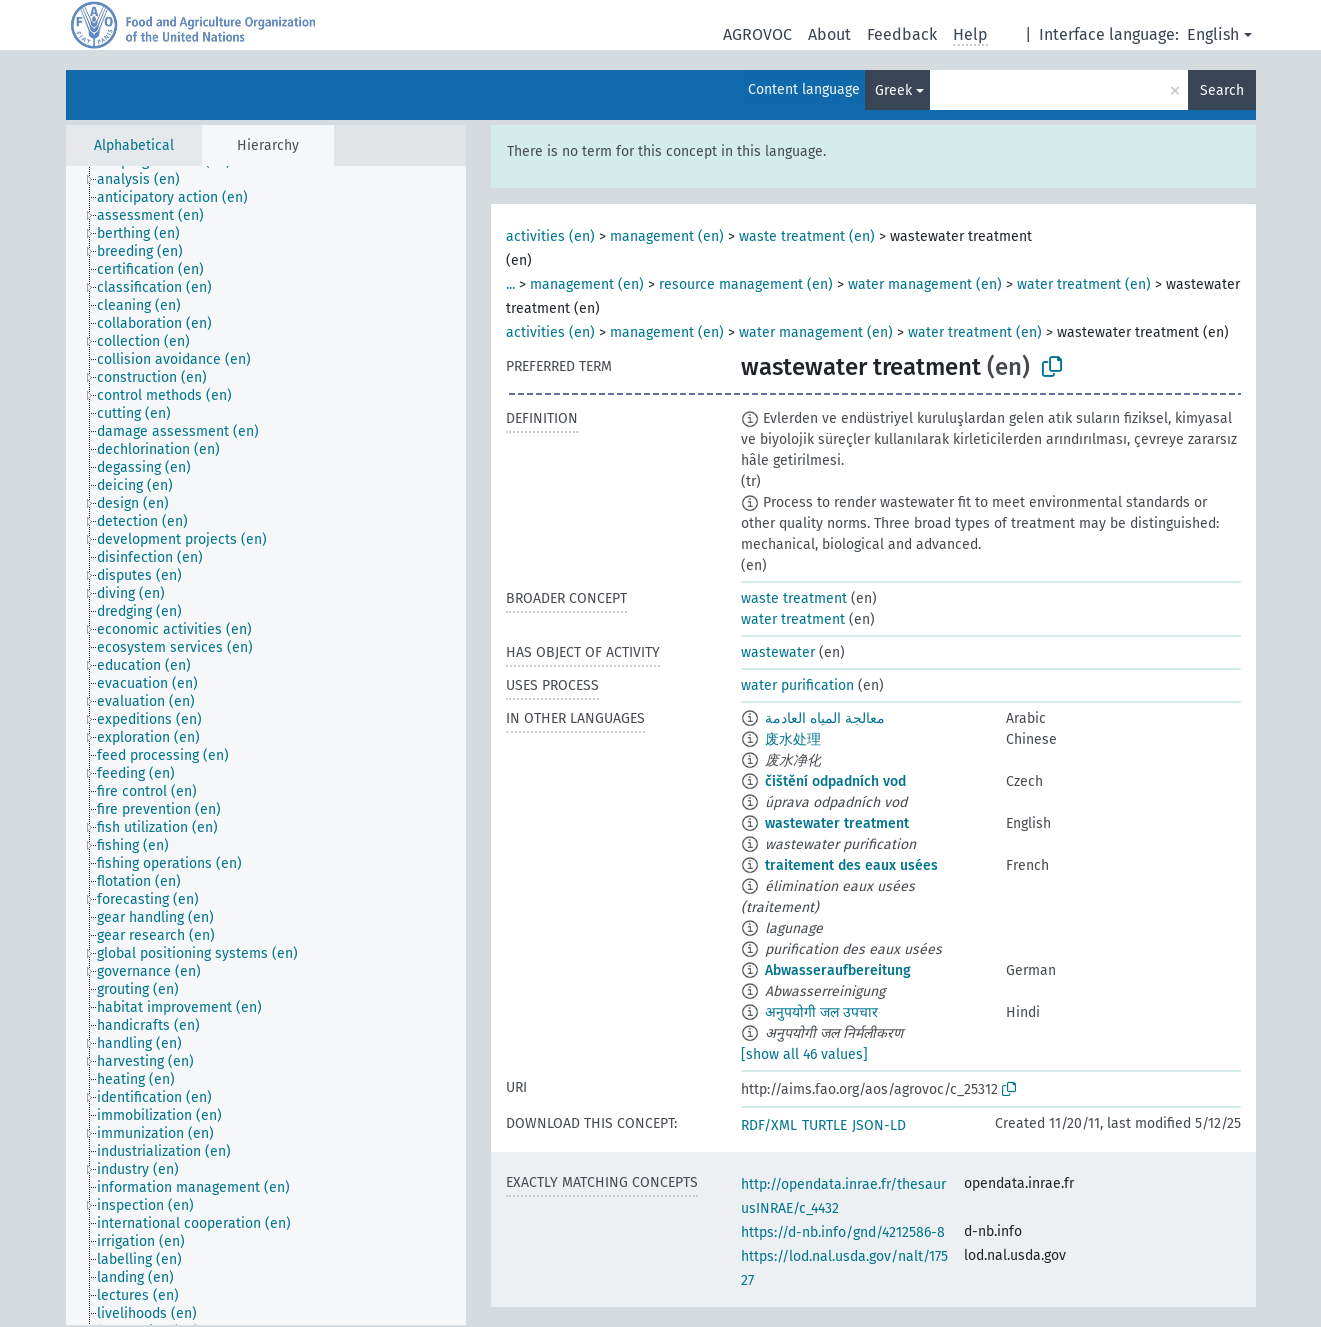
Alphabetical (134, 145)
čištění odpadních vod (835, 781)
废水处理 (793, 739)
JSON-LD (879, 1125)
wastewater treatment (837, 823)
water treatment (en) (1084, 284)
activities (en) (550, 236)
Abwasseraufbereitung (838, 970)
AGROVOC (757, 34)
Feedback (902, 34)
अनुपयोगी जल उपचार (821, 1012)
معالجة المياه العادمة (825, 718)
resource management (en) (746, 284)
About (829, 34)
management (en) (667, 236)
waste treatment (794, 598)
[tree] (266, 745)
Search (1222, 90)
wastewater (778, 652)
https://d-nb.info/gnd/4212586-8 (843, 1232)
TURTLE (824, 1125)
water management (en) (925, 284)
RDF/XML (769, 1125)
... (510, 284)
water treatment (793, 619)
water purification (797, 685)
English (1213, 34)
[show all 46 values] (804, 1054)
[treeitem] (147, 180)
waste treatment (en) (807, 236)
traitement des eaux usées (851, 865)
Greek (893, 90)
